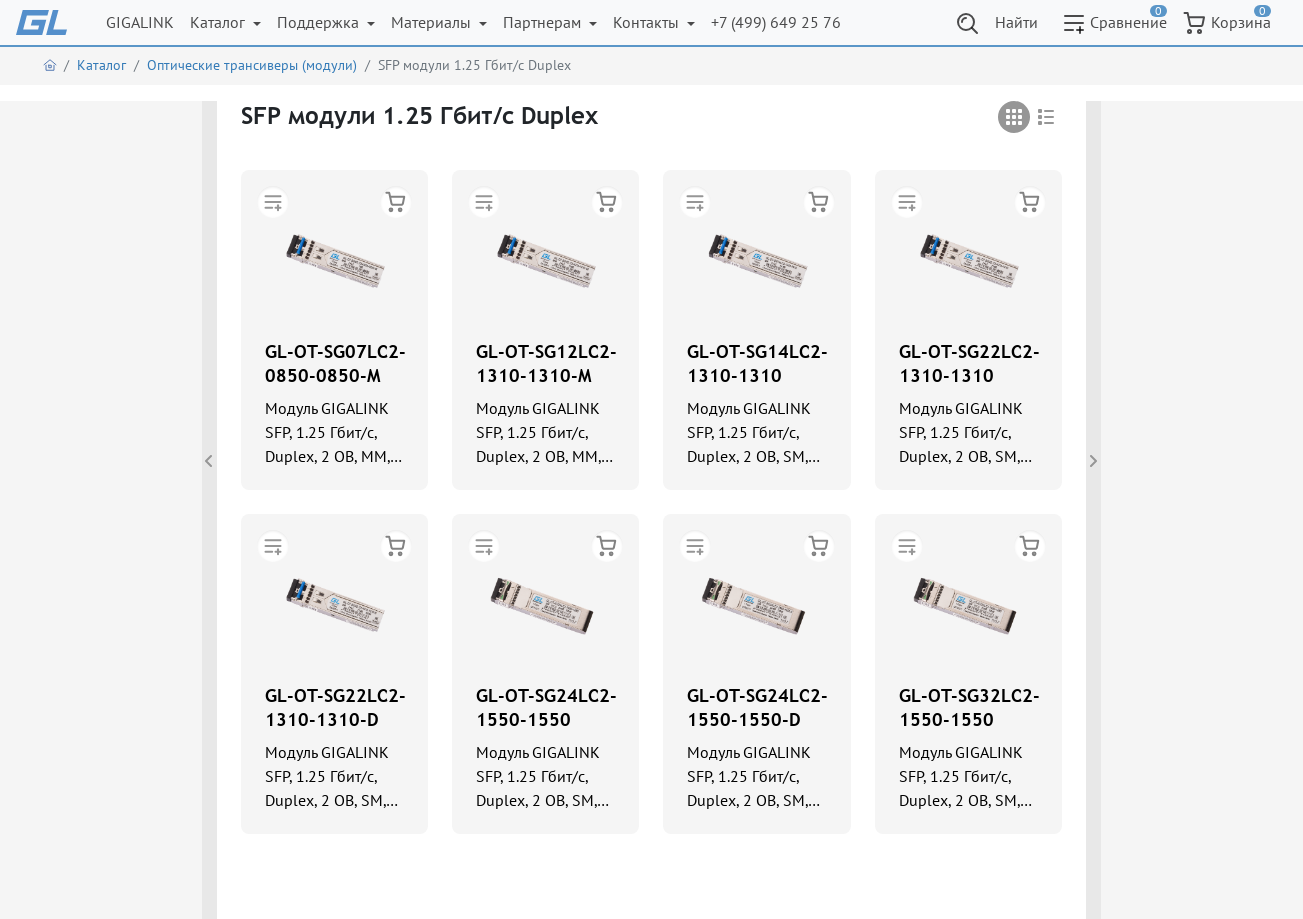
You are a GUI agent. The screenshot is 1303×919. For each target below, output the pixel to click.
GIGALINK (140, 22)
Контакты (648, 22)
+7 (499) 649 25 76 (776, 22)
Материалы (433, 22)
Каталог (219, 22)
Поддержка (320, 22)
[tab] (1014, 117)
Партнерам (544, 22)
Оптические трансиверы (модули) (252, 65)
